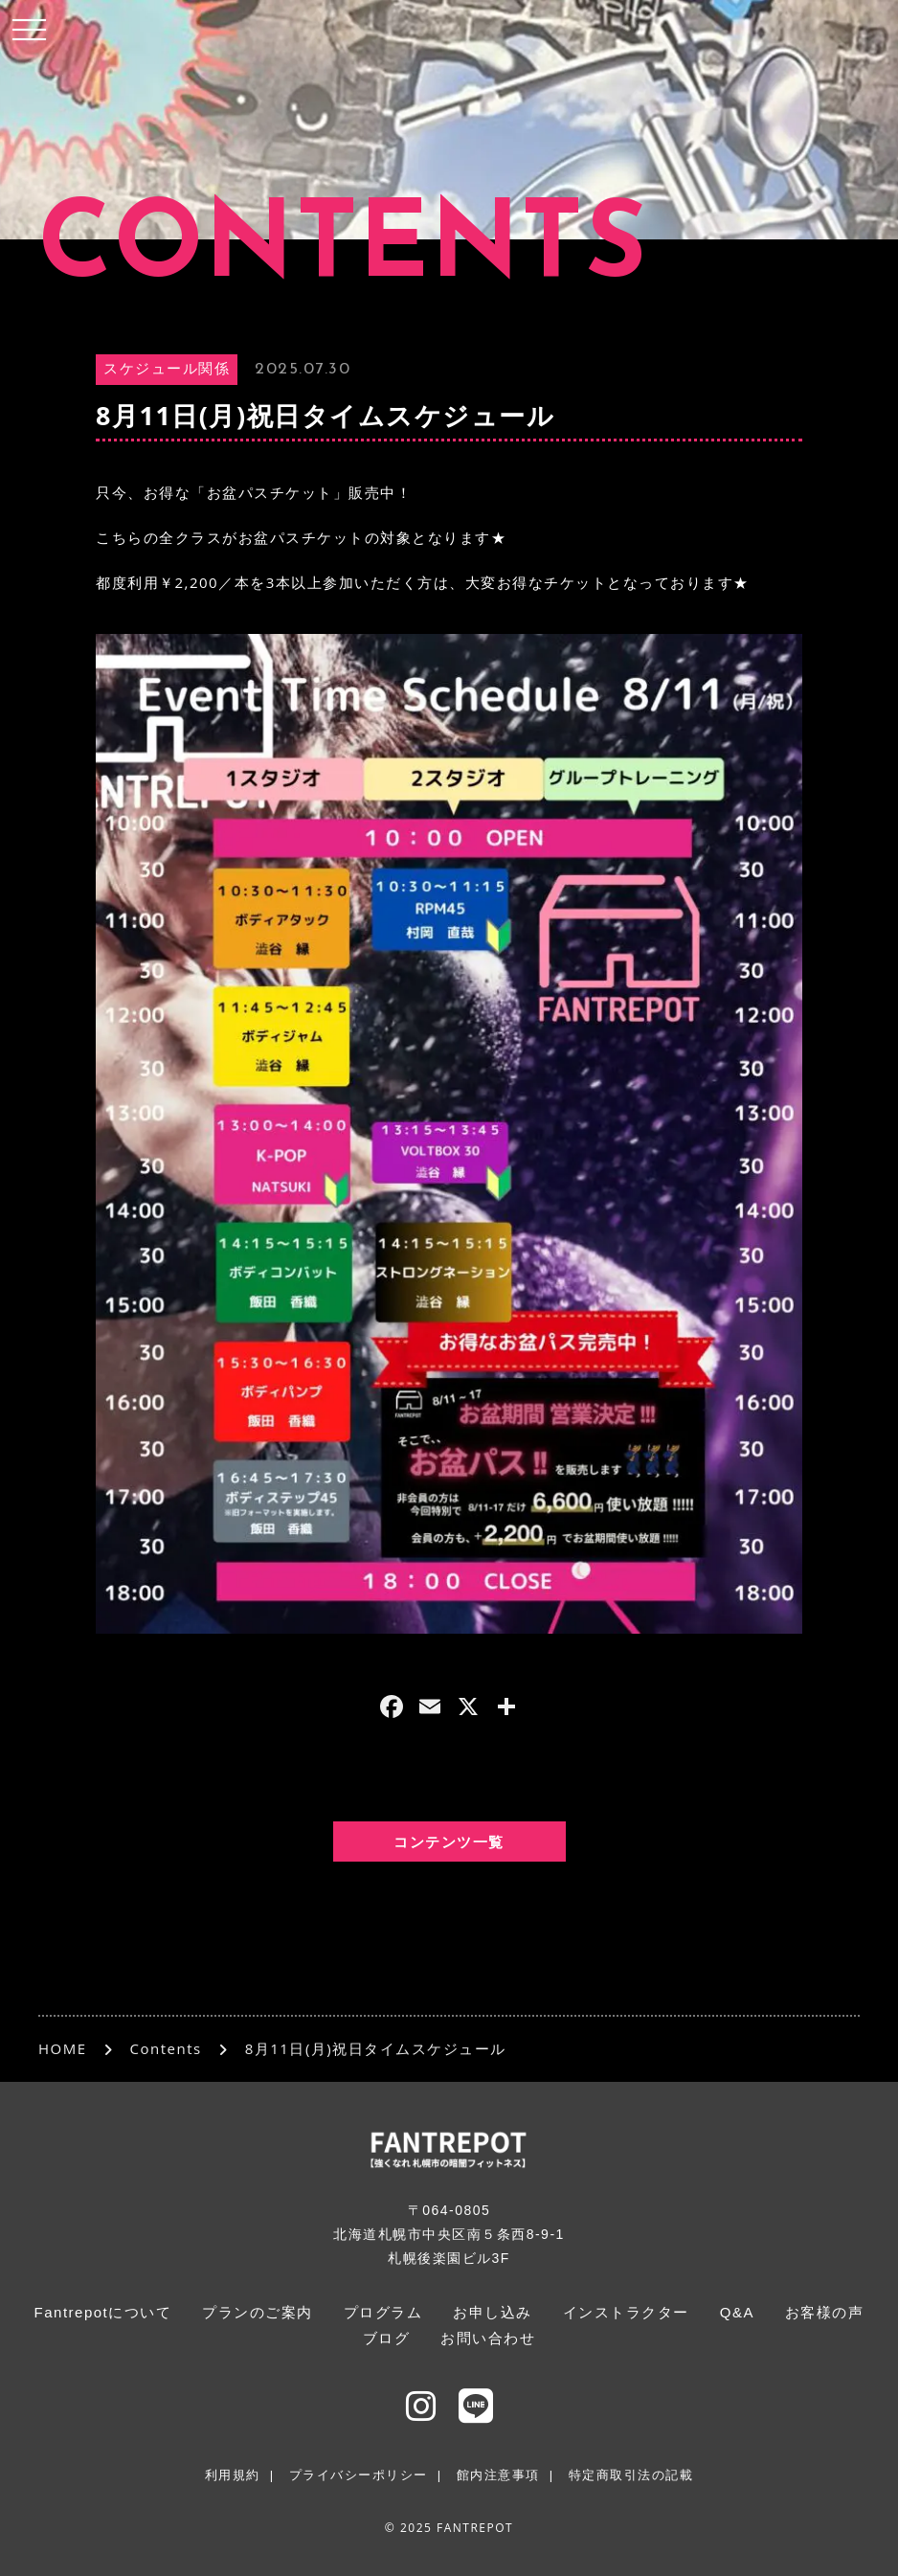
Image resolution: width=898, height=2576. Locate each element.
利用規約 (232, 2475)
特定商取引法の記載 (631, 2475)
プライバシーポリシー (358, 2475)
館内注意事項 (498, 2475)
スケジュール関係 (166, 370)
